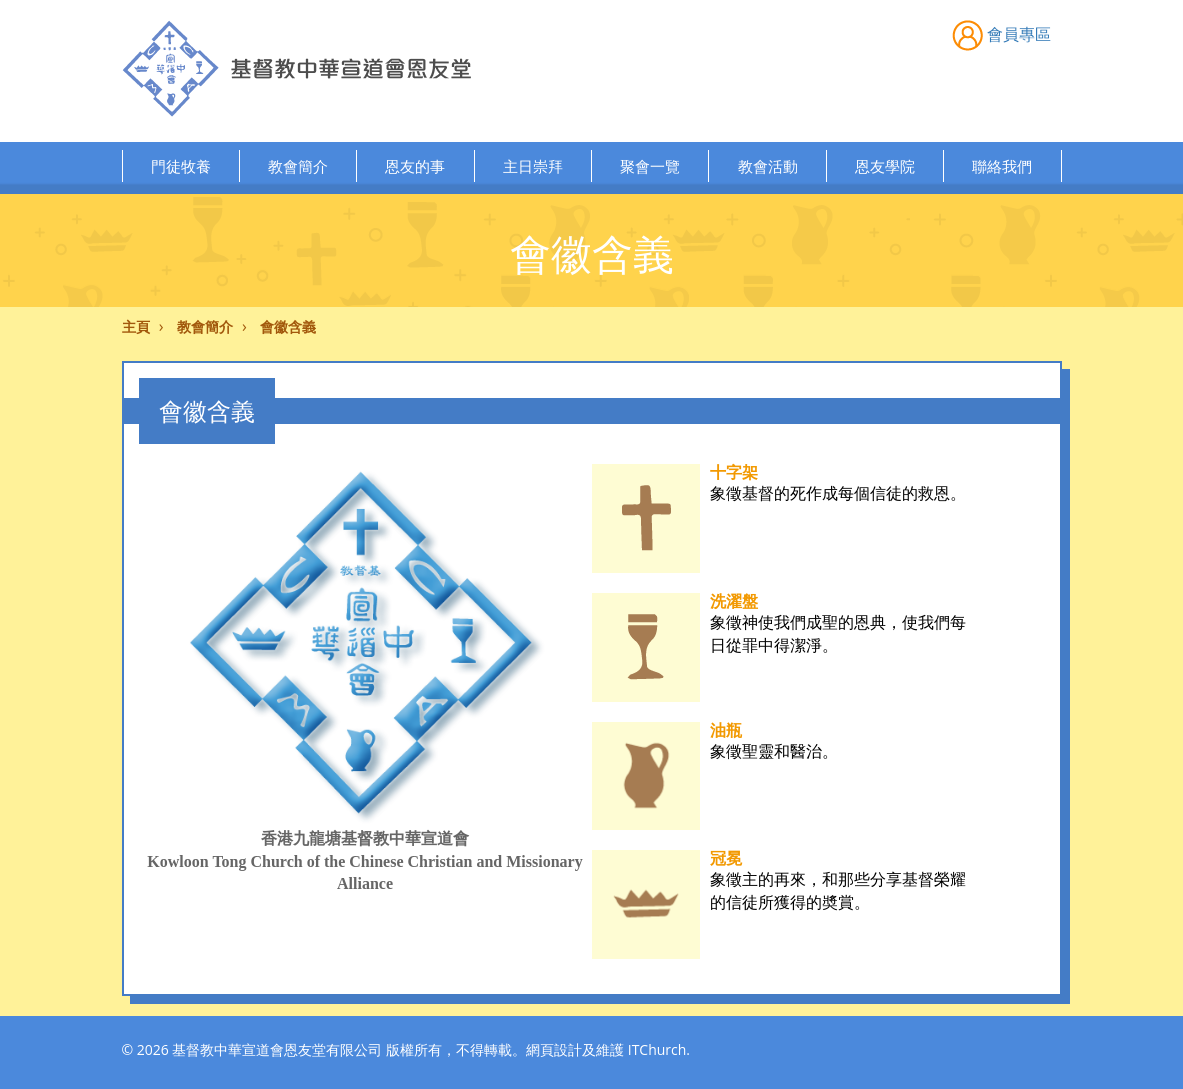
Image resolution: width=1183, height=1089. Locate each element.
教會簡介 (205, 326)
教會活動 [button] (768, 166)
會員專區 (1001, 34)
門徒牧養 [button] (181, 166)
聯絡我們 (1002, 166)
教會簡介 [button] (298, 166)
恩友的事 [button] (415, 166)
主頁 (136, 326)
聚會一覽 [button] (650, 166)
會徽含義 (288, 326)
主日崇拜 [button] (533, 166)
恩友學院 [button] (885, 166)
